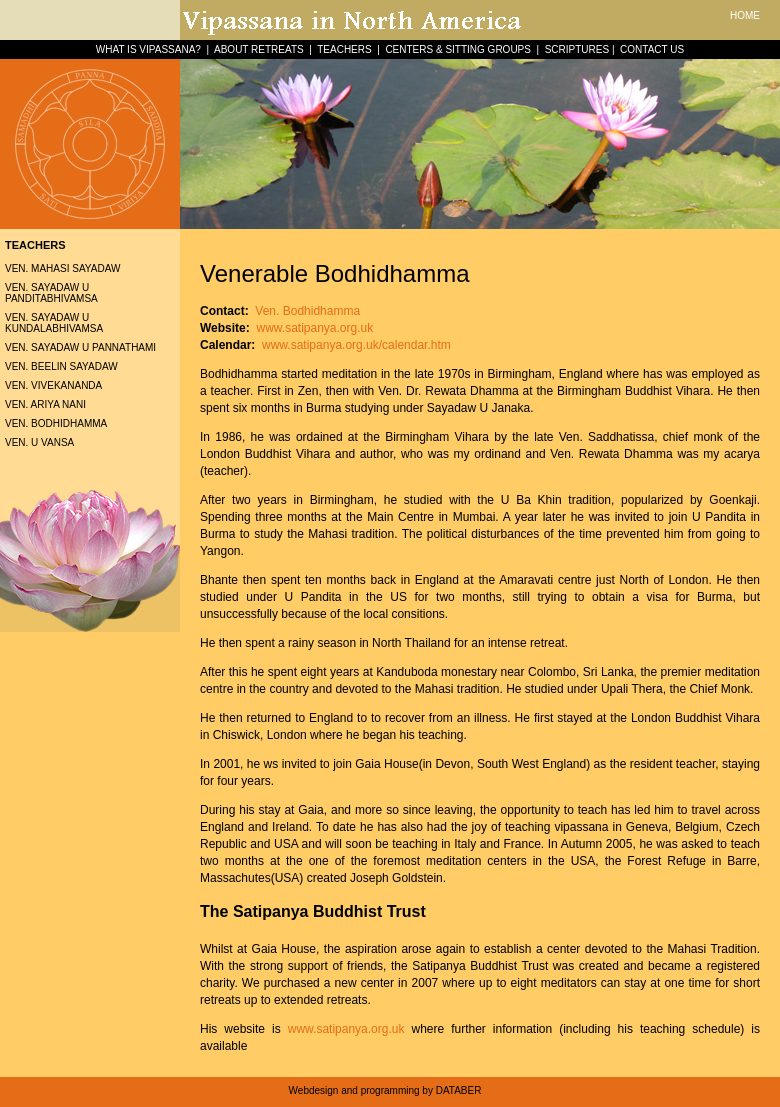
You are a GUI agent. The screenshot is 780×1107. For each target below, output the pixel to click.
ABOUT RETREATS (259, 49)
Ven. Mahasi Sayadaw (62, 268)
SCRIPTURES (577, 49)
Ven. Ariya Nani (45, 404)
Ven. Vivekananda (53, 385)
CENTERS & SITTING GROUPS (458, 49)
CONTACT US (652, 49)
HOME (745, 15)
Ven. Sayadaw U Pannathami (80, 347)
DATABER (459, 1090)
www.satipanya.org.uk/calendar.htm (355, 345)
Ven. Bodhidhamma (56, 423)
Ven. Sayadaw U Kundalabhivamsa (54, 323)
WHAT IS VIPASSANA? (148, 49)
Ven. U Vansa (39, 442)
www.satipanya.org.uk (314, 328)
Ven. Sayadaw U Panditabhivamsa (51, 293)
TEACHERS (344, 49)
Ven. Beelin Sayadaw (61, 366)
